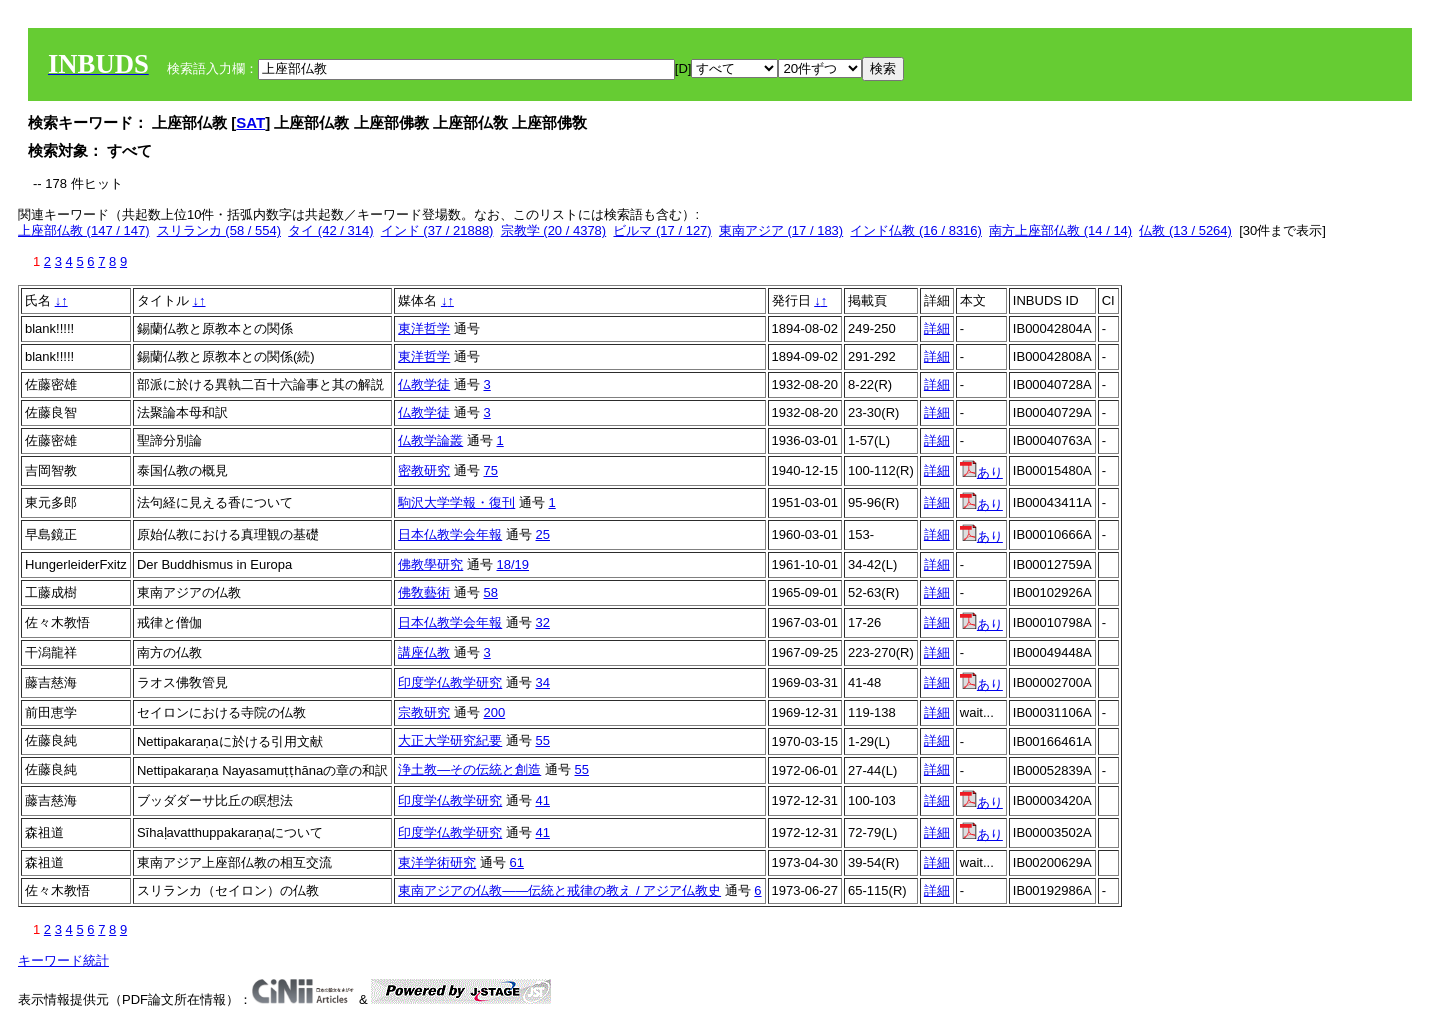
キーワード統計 (63, 960)
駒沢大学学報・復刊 (456, 502)
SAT (250, 122)
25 (543, 534)
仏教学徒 (424, 384)
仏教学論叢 (430, 440)
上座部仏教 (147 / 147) (84, 230)
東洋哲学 (424, 328)
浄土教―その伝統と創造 (469, 769)
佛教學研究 (430, 564)
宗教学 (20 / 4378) (554, 230)
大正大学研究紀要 (450, 740)
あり (981, 472)
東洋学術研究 (437, 862)
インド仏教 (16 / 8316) (916, 230)
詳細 (937, 328)
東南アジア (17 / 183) (781, 230)
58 (491, 592)
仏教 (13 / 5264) (1185, 230)
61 (517, 862)
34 (543, 682)
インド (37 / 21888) (437, 230)
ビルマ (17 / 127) (662, 230)
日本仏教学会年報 (450, 534)
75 (491, 470)
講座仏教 (424, 652)
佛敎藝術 (424, 592)
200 (495, 712)
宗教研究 (424, 712)
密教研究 (424, 470)
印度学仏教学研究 (450, 682)
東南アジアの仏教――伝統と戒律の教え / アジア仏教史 (559, 890)
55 (543, 740)
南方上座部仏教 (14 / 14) (1060, 230)
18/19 (513, 564)
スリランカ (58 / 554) (219, 230)
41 (543, 800)
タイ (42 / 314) (330, 230)
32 (543, 622)
